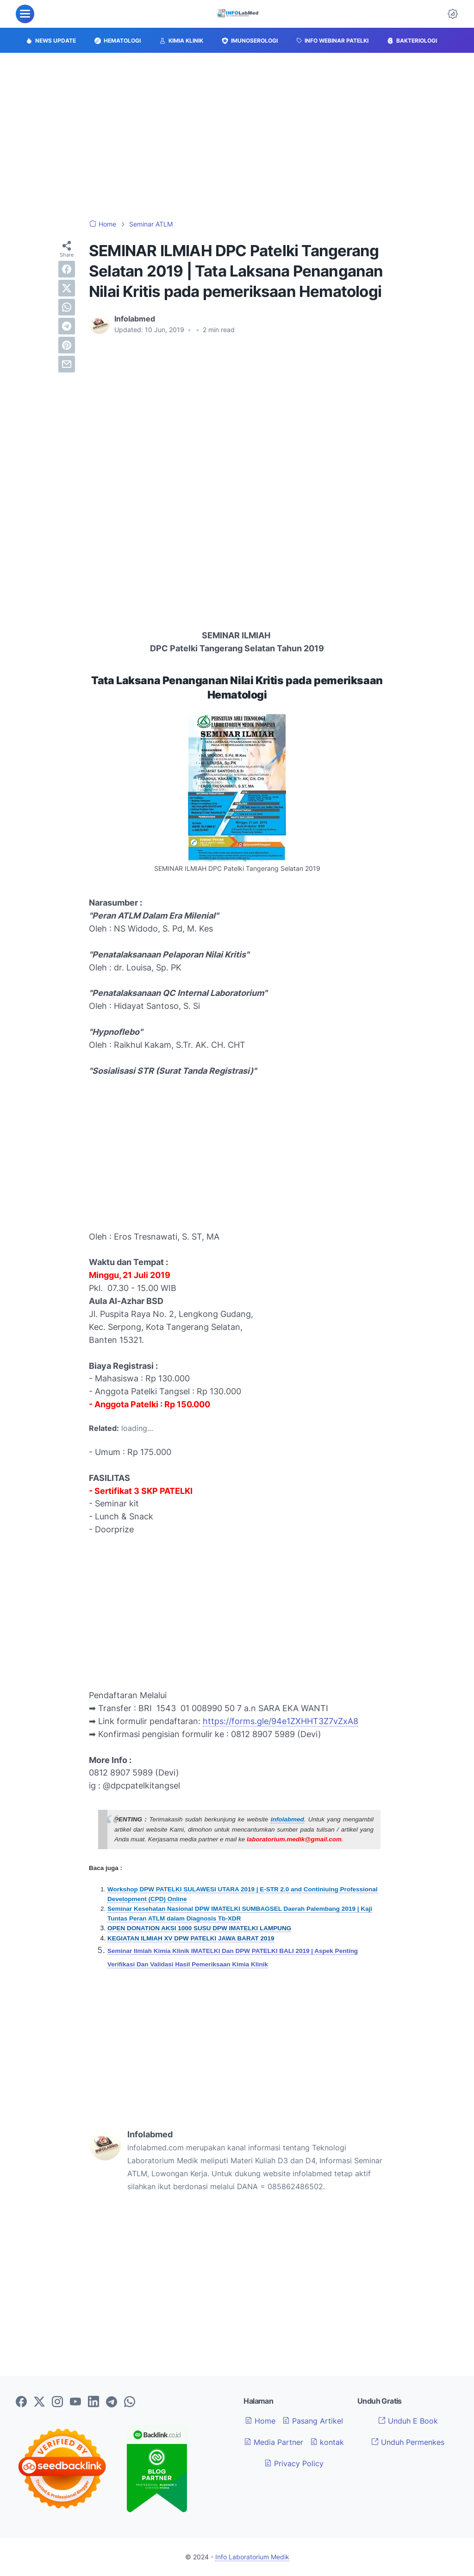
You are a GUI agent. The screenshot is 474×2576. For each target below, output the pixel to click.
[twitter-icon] (39, 2402)
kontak (327, 2442)
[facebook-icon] (21, 2402)
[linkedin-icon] (93, 2402)
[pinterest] (66, 345)
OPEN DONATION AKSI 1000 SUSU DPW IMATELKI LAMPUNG (199, 1928)
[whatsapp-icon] (129, 2402)
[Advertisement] (237, 136)
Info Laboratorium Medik (252, 2557)
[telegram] (66, 326)
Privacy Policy (294, 2463)
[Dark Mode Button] (452, 13)
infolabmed (287, 1819)
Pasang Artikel (312, 2420)
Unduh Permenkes (407, 2442)
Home (260, 2420)
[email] (66, 364)
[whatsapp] (66, 307)
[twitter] (66, 288)
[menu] (25, 14)
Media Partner (273, 2442)
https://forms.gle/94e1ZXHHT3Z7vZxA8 (280, 1721)
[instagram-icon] (57, 2402)
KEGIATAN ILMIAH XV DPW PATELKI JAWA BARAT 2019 (190, 1938)
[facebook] (66, 269)
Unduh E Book (408, 2420)
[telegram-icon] (111, 2402)
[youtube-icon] (75, 2402)
